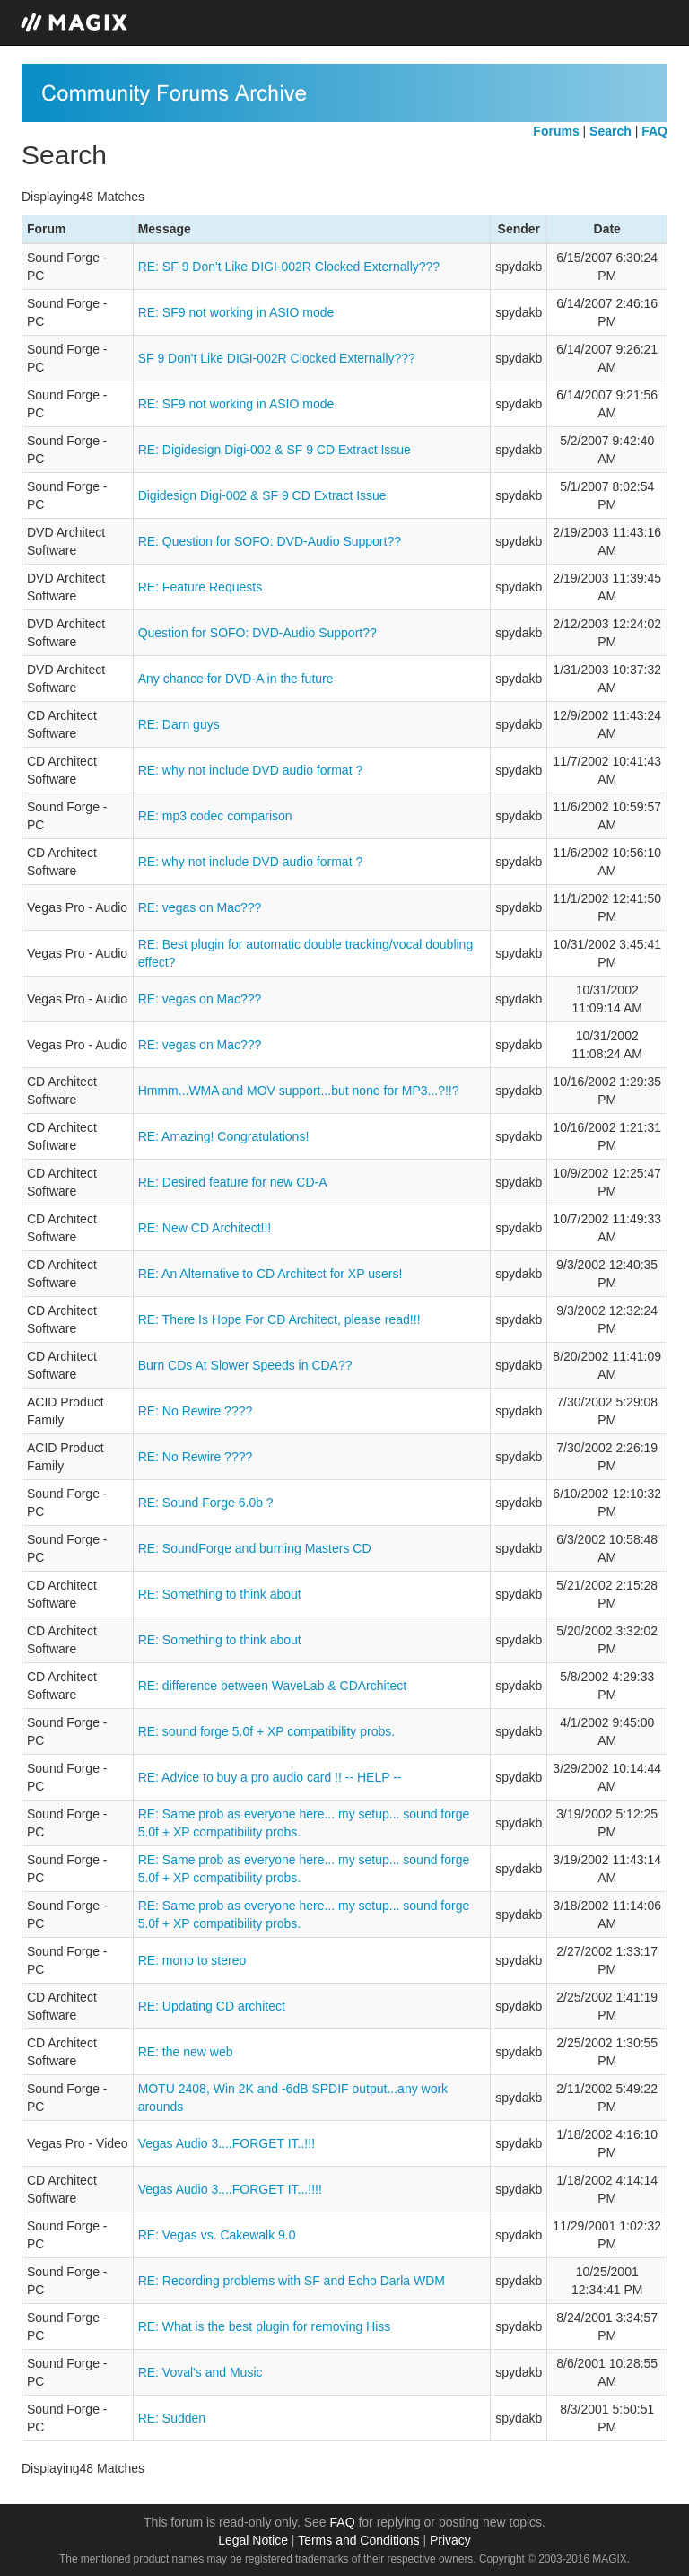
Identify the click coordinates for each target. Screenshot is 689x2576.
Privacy (450, 2540)
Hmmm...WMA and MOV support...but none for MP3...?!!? (298, 1090)
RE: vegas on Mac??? (200, 907)
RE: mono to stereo (192, 1960)
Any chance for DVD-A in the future (236, 678)
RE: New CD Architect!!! (205, 1228)
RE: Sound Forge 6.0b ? (206, 1502)
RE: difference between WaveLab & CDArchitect (272, 1685)
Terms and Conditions (358, 2540)
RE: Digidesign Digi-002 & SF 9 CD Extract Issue (274, 449)
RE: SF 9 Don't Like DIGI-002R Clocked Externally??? (289, 266)
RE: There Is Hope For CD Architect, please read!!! (279, 1319)
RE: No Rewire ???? (195, 1411)
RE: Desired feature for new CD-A (232, 1182)
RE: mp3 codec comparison (215, 816)
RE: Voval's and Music (200, 2372)
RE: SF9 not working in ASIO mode (236, 312)
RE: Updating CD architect (211, 2006)
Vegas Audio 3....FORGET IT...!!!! (230, 2189)
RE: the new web (185, 2052)
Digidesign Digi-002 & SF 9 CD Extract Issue (262, 495)
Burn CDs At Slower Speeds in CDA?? (245, 1365)
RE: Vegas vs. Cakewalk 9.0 (217, 2235)
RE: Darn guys (179, 724)
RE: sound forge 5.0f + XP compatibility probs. (267, 1731)
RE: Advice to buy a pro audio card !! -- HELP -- (270, 1777)
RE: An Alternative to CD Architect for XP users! (270, 1273)
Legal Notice (253, 2540)
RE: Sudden (172, 2418)
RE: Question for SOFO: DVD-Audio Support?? (269, 541)
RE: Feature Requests (200, 587)
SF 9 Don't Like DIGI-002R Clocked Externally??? (276, 358)
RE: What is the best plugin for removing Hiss (264, 2326)
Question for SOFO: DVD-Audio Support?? (257, 633)
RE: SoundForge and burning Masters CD (254, 1548)
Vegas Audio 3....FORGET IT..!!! (226, 2143)
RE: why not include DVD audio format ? (250, 770)
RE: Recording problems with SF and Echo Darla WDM (291, 2281)
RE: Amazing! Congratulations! (224, 1136)
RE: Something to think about (219, 1594)
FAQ (342, 2522)
